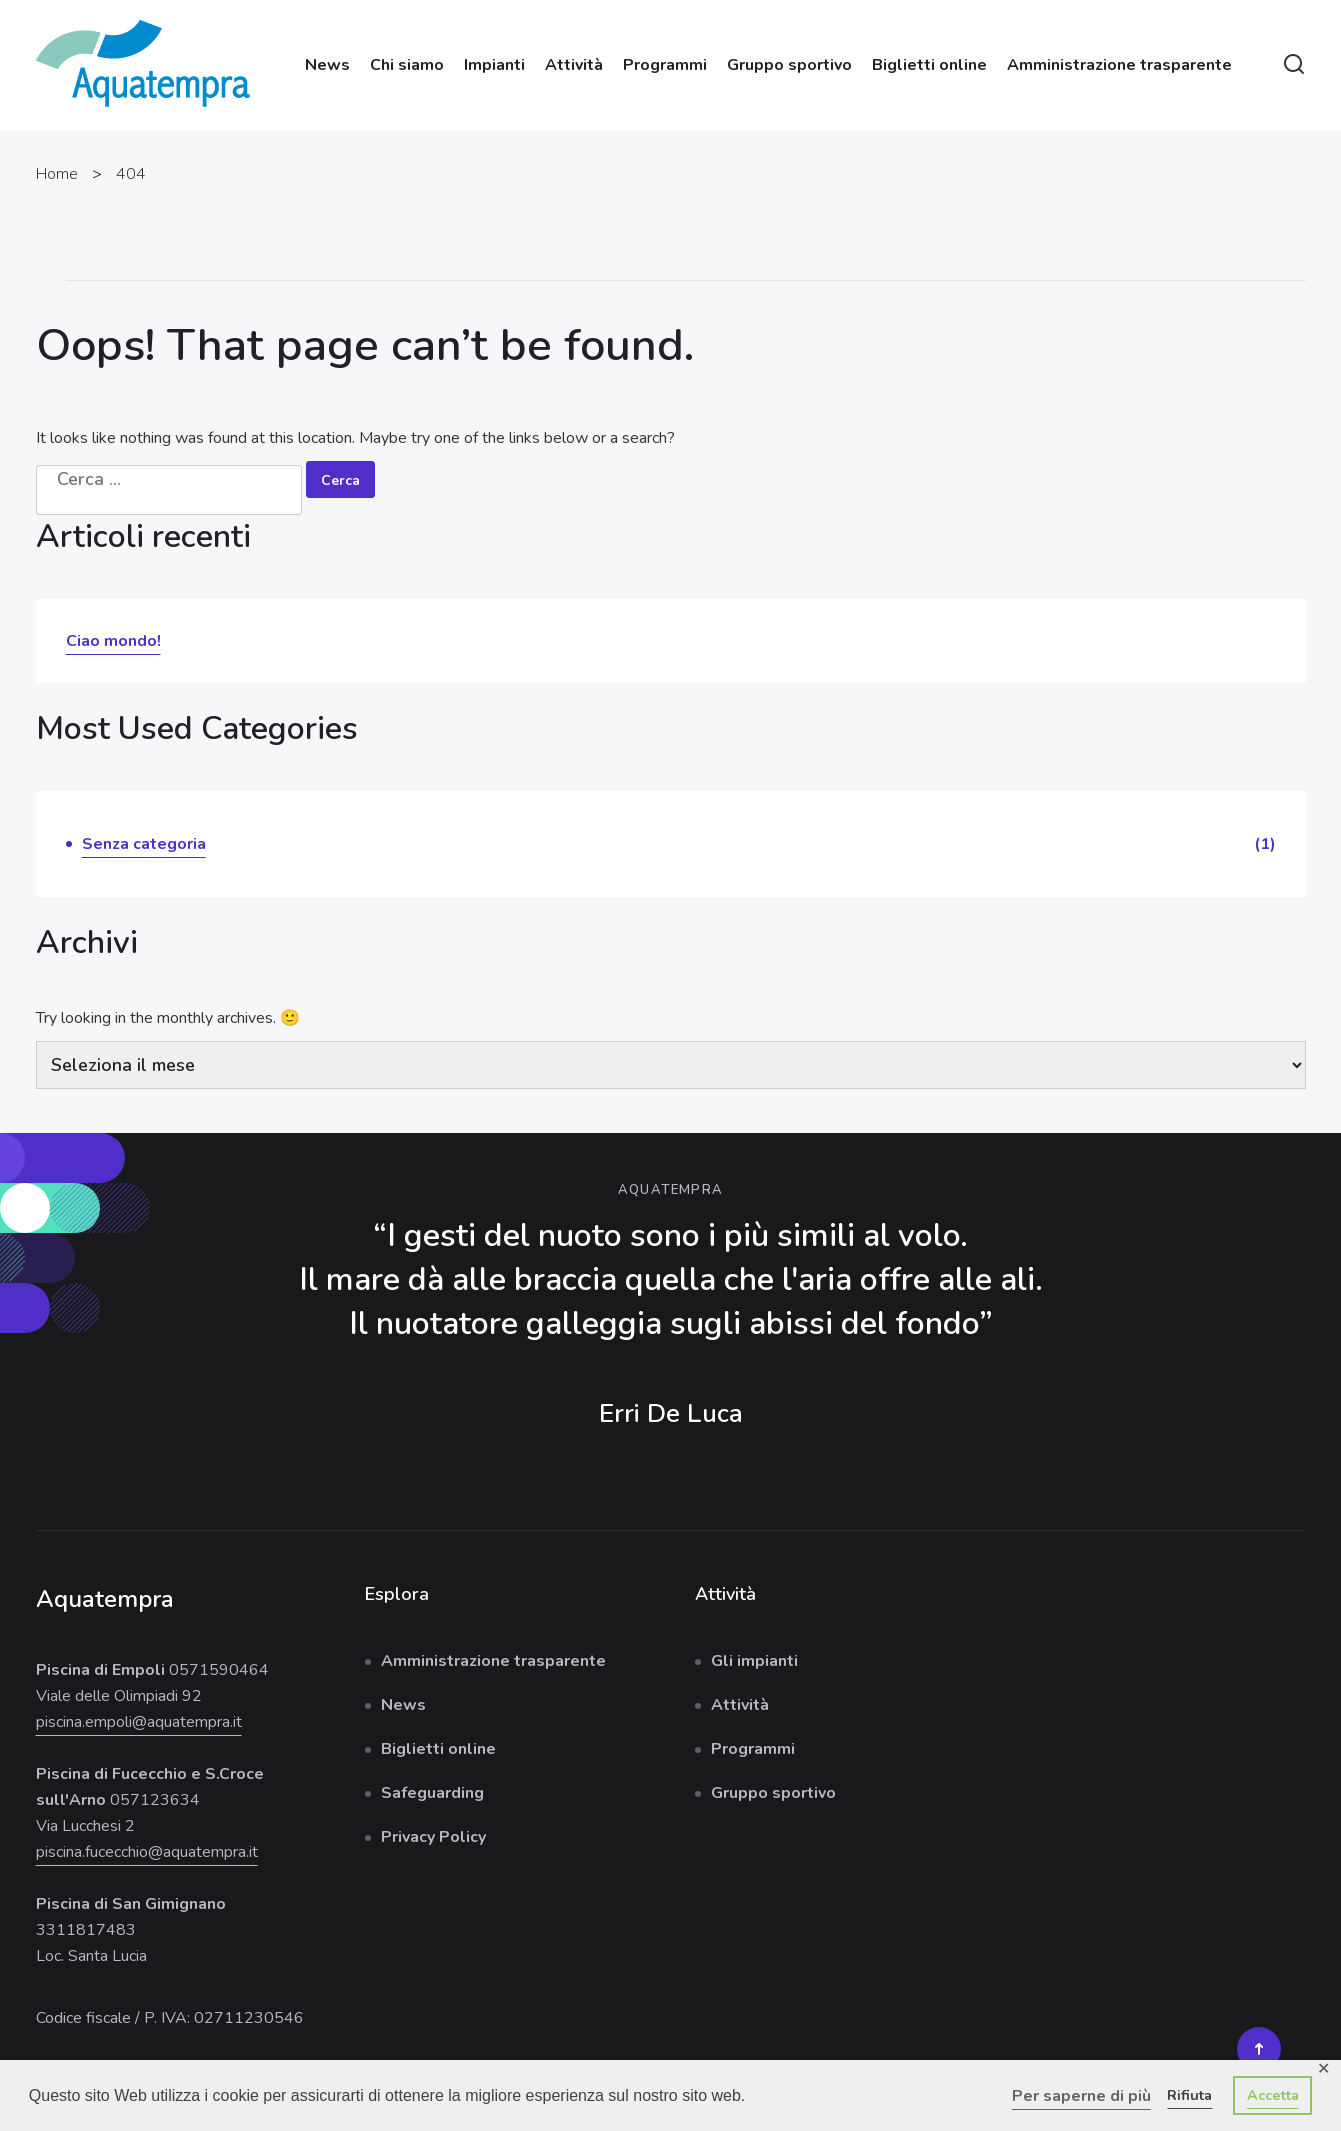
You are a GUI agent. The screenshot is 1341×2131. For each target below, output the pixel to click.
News (327, 65)
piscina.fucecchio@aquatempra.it (147, 1852)
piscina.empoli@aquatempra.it (139, 1722)
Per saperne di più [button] (1081, 2096)
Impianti (494, 65)
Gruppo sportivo (789, 65)
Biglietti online (929, 65)
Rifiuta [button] (1189, 2095)
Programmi (665, 65)
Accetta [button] (1273, 2095)
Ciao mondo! (113, 641)
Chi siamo (407, 65)
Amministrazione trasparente (1119, 65)
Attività (574, 65)
